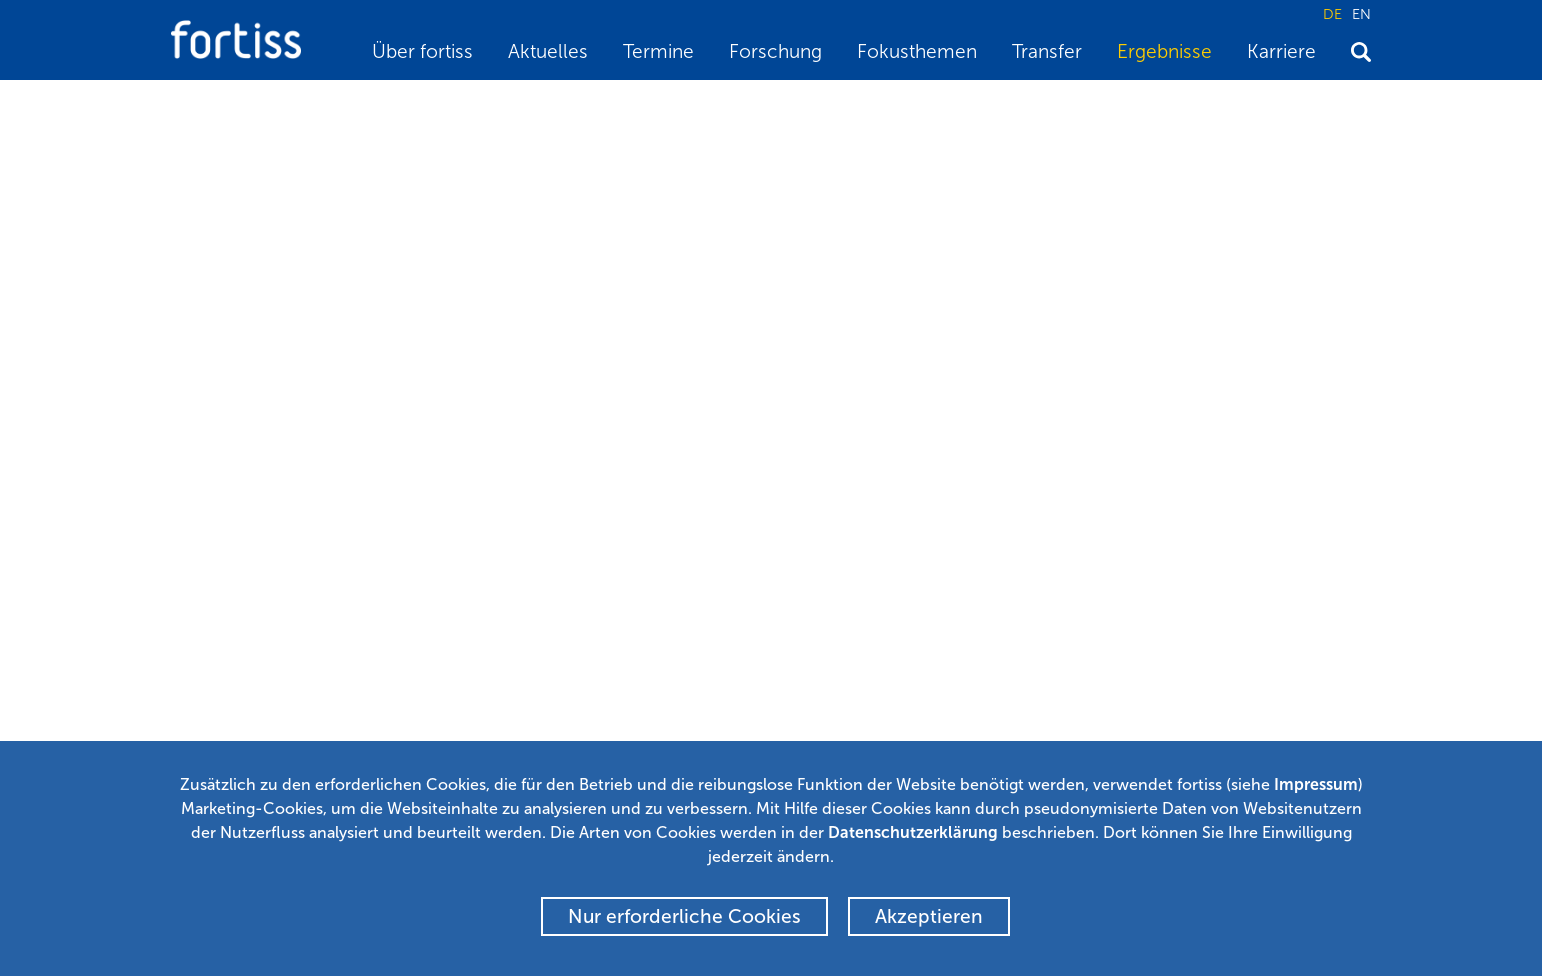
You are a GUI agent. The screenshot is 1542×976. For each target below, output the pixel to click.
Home (189, 105)
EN (1361, 14)
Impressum (1316, 784)
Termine (658, 51)
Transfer (1047, 51)
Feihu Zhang (218, 368)
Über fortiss (422, 51)
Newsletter (617, 698)
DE (1332, 14)
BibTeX (223, 517)
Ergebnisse (1164, 51)
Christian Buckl (543, 368)
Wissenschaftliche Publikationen (429, 105)
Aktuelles (548, 51)
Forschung (775, 51)
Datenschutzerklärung (913, 832)
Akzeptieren (929, 916)
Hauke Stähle (327, 368)
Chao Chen (432, 368)
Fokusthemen (917, 51)
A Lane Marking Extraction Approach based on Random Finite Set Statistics (779, 105)
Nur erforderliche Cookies (684, 916)
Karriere (1281, 51)
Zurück (337, 517)
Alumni (604, 727)
